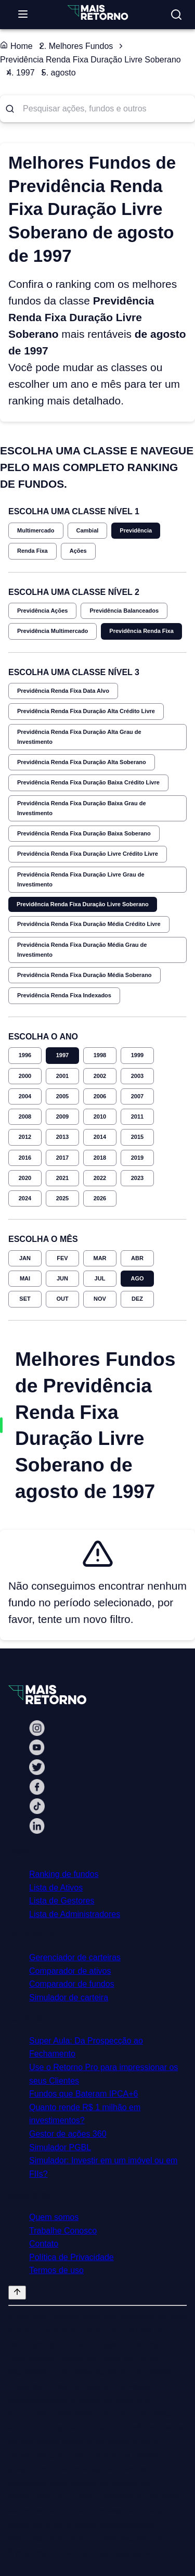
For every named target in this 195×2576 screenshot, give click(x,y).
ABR (137, 1258)
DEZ (137, 1299)
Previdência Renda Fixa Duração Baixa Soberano (84, 833)
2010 (100, 1116)
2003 (137, 1076)
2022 (100, 1178)
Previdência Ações (42, 610)
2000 (25, 1076)
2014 (100, 1137)
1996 (25, 1055)
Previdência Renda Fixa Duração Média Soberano (84, 975)
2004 (25, 1096)
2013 (62, 1137)
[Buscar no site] (176, 14)
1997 (62, 1055)
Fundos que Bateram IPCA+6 (83, 2093)
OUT (62, 1299)
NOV (100, 1299)
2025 (62, 1198)
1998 (100, 1055)
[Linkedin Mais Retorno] (37, 1830)
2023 (137, 1178)
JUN (62, 1278)
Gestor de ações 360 (68, 2133)
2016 (25, 1157)
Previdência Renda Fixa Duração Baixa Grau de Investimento (81, 808)
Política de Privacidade (71, 2257)
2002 (100, 1076)
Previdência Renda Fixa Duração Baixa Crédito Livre (88, 782)
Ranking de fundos (63, 1874)
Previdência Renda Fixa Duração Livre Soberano (83, 904)
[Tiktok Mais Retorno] (37, 1811)
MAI (25, 1278)
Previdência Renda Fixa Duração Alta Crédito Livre (86, 711)
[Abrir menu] (23, 14)
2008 (25, 1116)
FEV (62, 1258)
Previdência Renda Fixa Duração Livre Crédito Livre (87, 854)
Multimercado (36, 530)
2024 (25, 1198)
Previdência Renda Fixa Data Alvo (63, 691)
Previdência (136, 530)
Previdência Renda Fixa (141, 631)
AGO (137, 1278)
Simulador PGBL (60, 2147)
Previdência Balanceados (124, 610)
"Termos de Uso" (66, 2511)
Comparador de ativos (70, 1970)
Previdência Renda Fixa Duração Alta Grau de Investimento (79, 737)
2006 (100, 1096)
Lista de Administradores (74, 1914)
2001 (62, 1076)
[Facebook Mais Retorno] (37, 1791)
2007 (137, 1096)
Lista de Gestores (61, 1900)
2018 (100, 1157)
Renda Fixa (32, 551)
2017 (62, 1157)
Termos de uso (56, 2270)
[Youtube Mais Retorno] (37, 1752)
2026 (100, 1198)
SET (24, 1299)
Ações (78, 551)
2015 (137, 1137)
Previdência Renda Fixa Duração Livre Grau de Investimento (81, 879)
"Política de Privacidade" (136, 2511)
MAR (99, 1258)
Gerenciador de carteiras (75, 1957)
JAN (25, 1258)
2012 (25, 1137)
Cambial (87, 530)
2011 (137, 1116)
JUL (100, 1278)
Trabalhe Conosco (63, 2230)
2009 (62, 1116)
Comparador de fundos (71, 1983)
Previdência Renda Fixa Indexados (64, 995)
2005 (62, 1096)
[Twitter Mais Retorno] (37, 1772)
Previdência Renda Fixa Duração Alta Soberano (81, 762)
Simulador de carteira (68, 1997)
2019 (137, 1157)
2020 (25, 1178)
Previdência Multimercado (52, 631)
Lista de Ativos (56, 1887)
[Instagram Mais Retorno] (37, 1733)
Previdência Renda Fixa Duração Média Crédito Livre (89, 924)
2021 (62, 1178)
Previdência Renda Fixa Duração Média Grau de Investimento (82, 950)
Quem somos (54, 2217)
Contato (43, 2243)
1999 (137, 1055)
